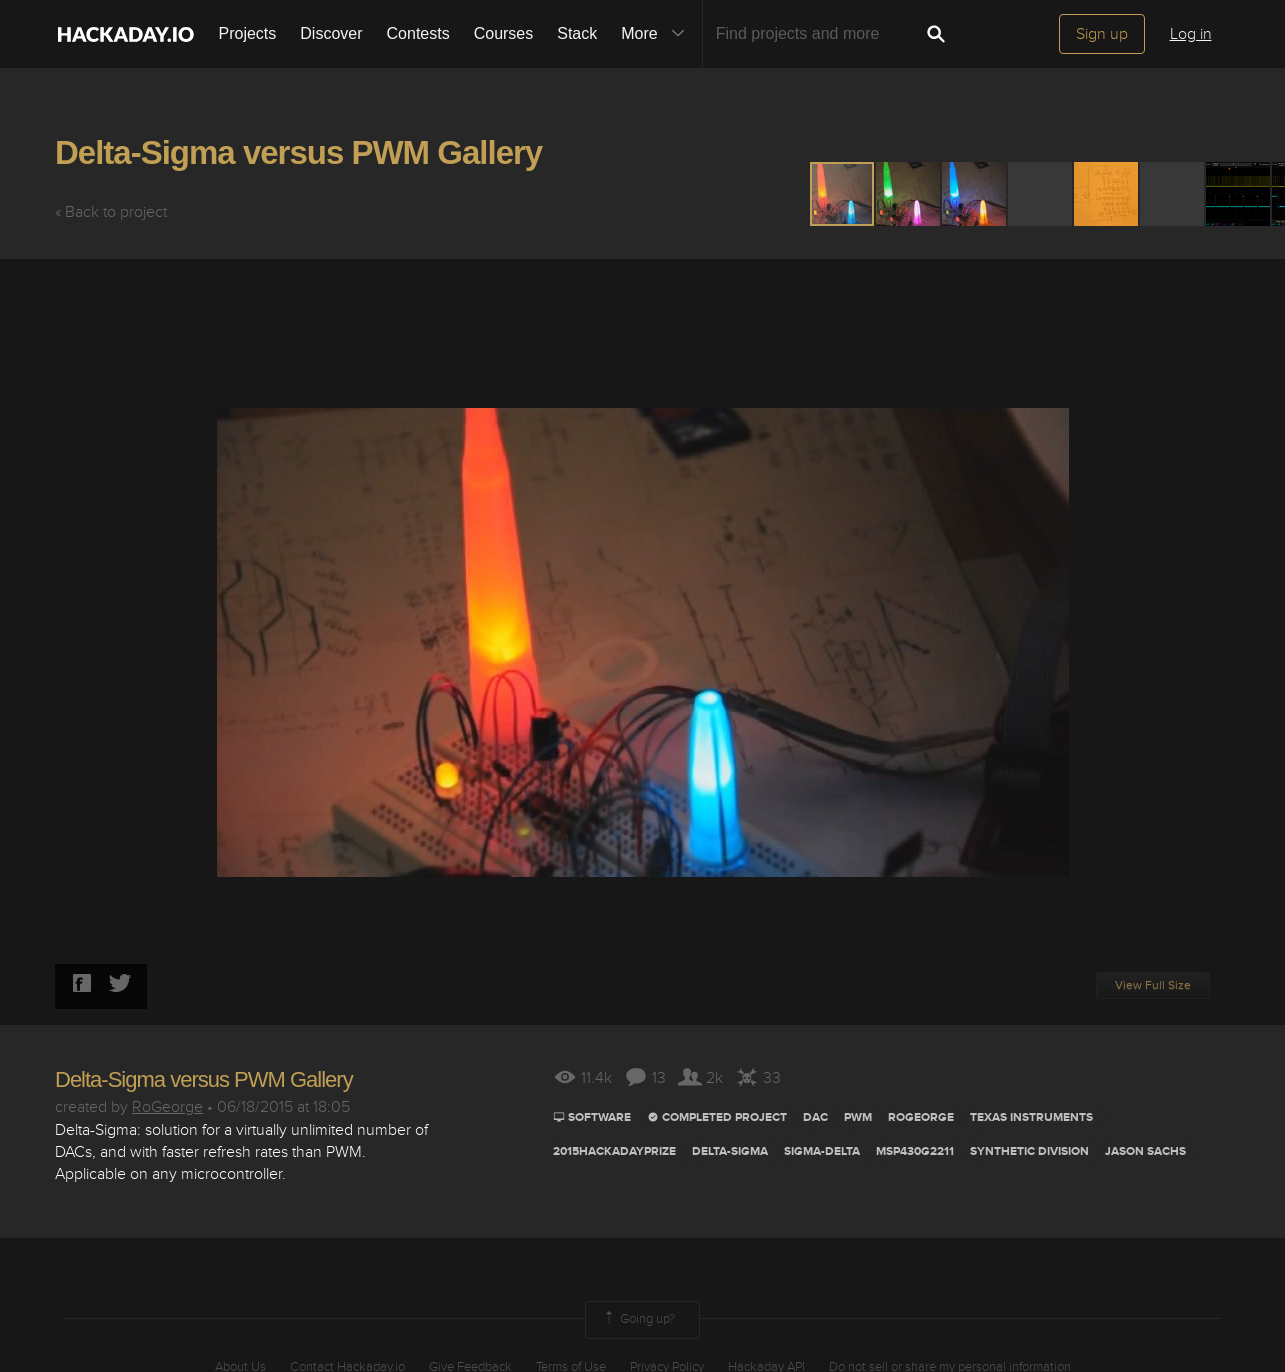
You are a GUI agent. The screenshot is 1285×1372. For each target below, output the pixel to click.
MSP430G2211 (915, 1151)
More (657, 34)
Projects (248, 33)
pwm (858, 1117)
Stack (577, 33)
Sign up (1102, 34)
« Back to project (111, 212)
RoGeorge (167, 1107)
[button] (909, 194)
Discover (331, 33)
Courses (504, 33)
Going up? (638, 1320)
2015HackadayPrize (614, 1151)
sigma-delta (822, 1151)
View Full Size (1153, 985)
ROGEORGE (921, 1117)
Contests (418, 33)
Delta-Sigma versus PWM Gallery (298, 152)
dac (815, 1117)
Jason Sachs (1145, 1151)
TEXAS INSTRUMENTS (1031, 1117)
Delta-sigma (730, 1151)
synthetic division (1029, 1151)
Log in (1191, 34)
